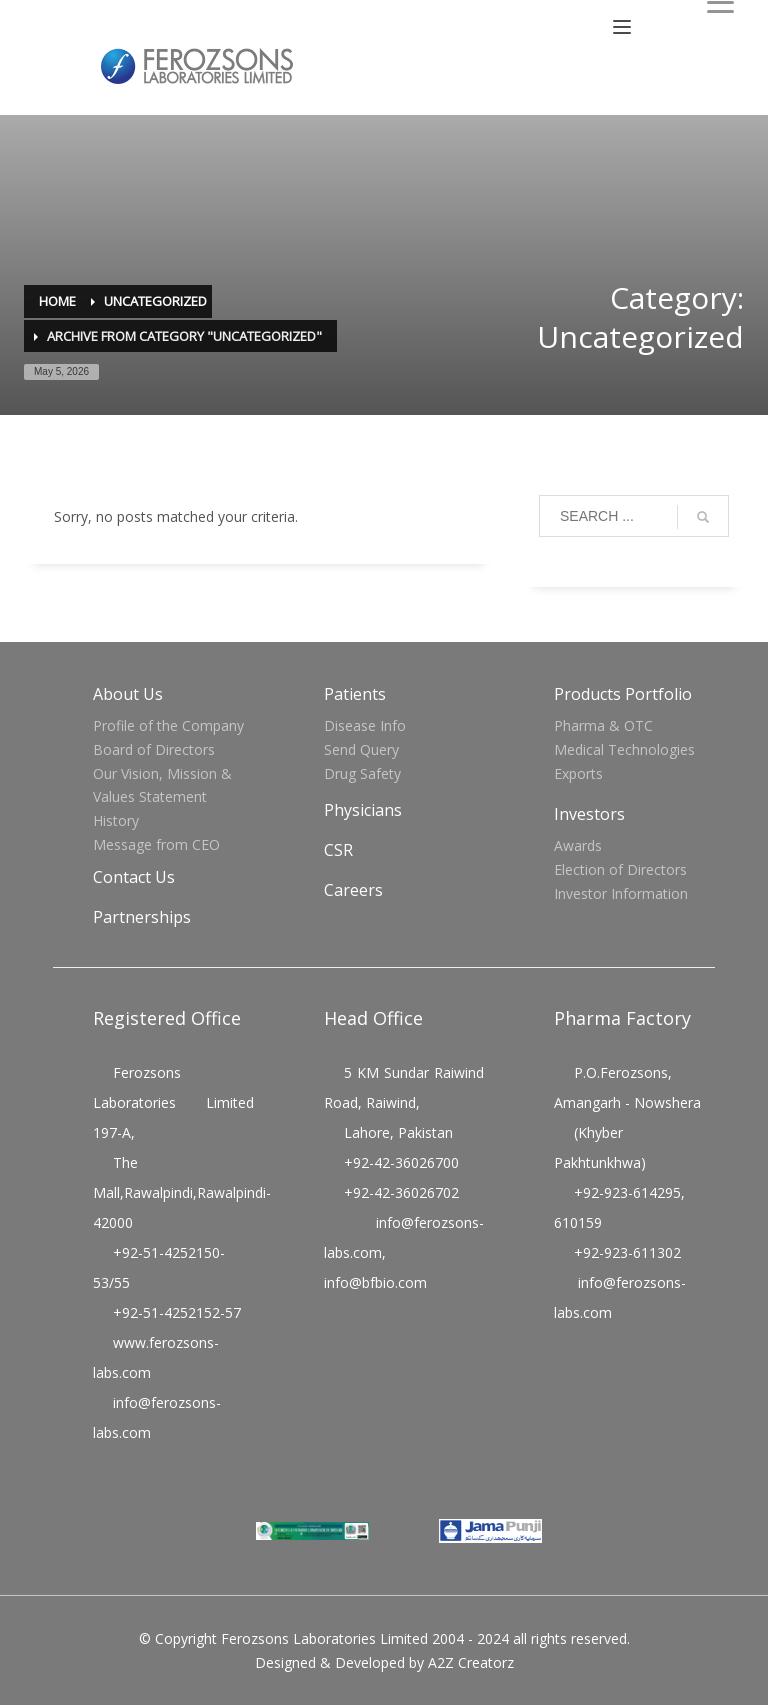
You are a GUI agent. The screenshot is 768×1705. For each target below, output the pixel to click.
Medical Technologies (624, 749)
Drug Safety (362, 773)
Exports (578, 773)
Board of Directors (154, 749)
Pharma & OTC (603, 725)
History (116, 820)
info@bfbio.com (375, 1282)
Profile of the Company (168, 725)
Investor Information (621, 893)
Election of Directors (620, 869)
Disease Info (365, 725)
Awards (578, 845)
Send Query (361, 749)
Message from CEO (156, 844)
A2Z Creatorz (471, 1662)
